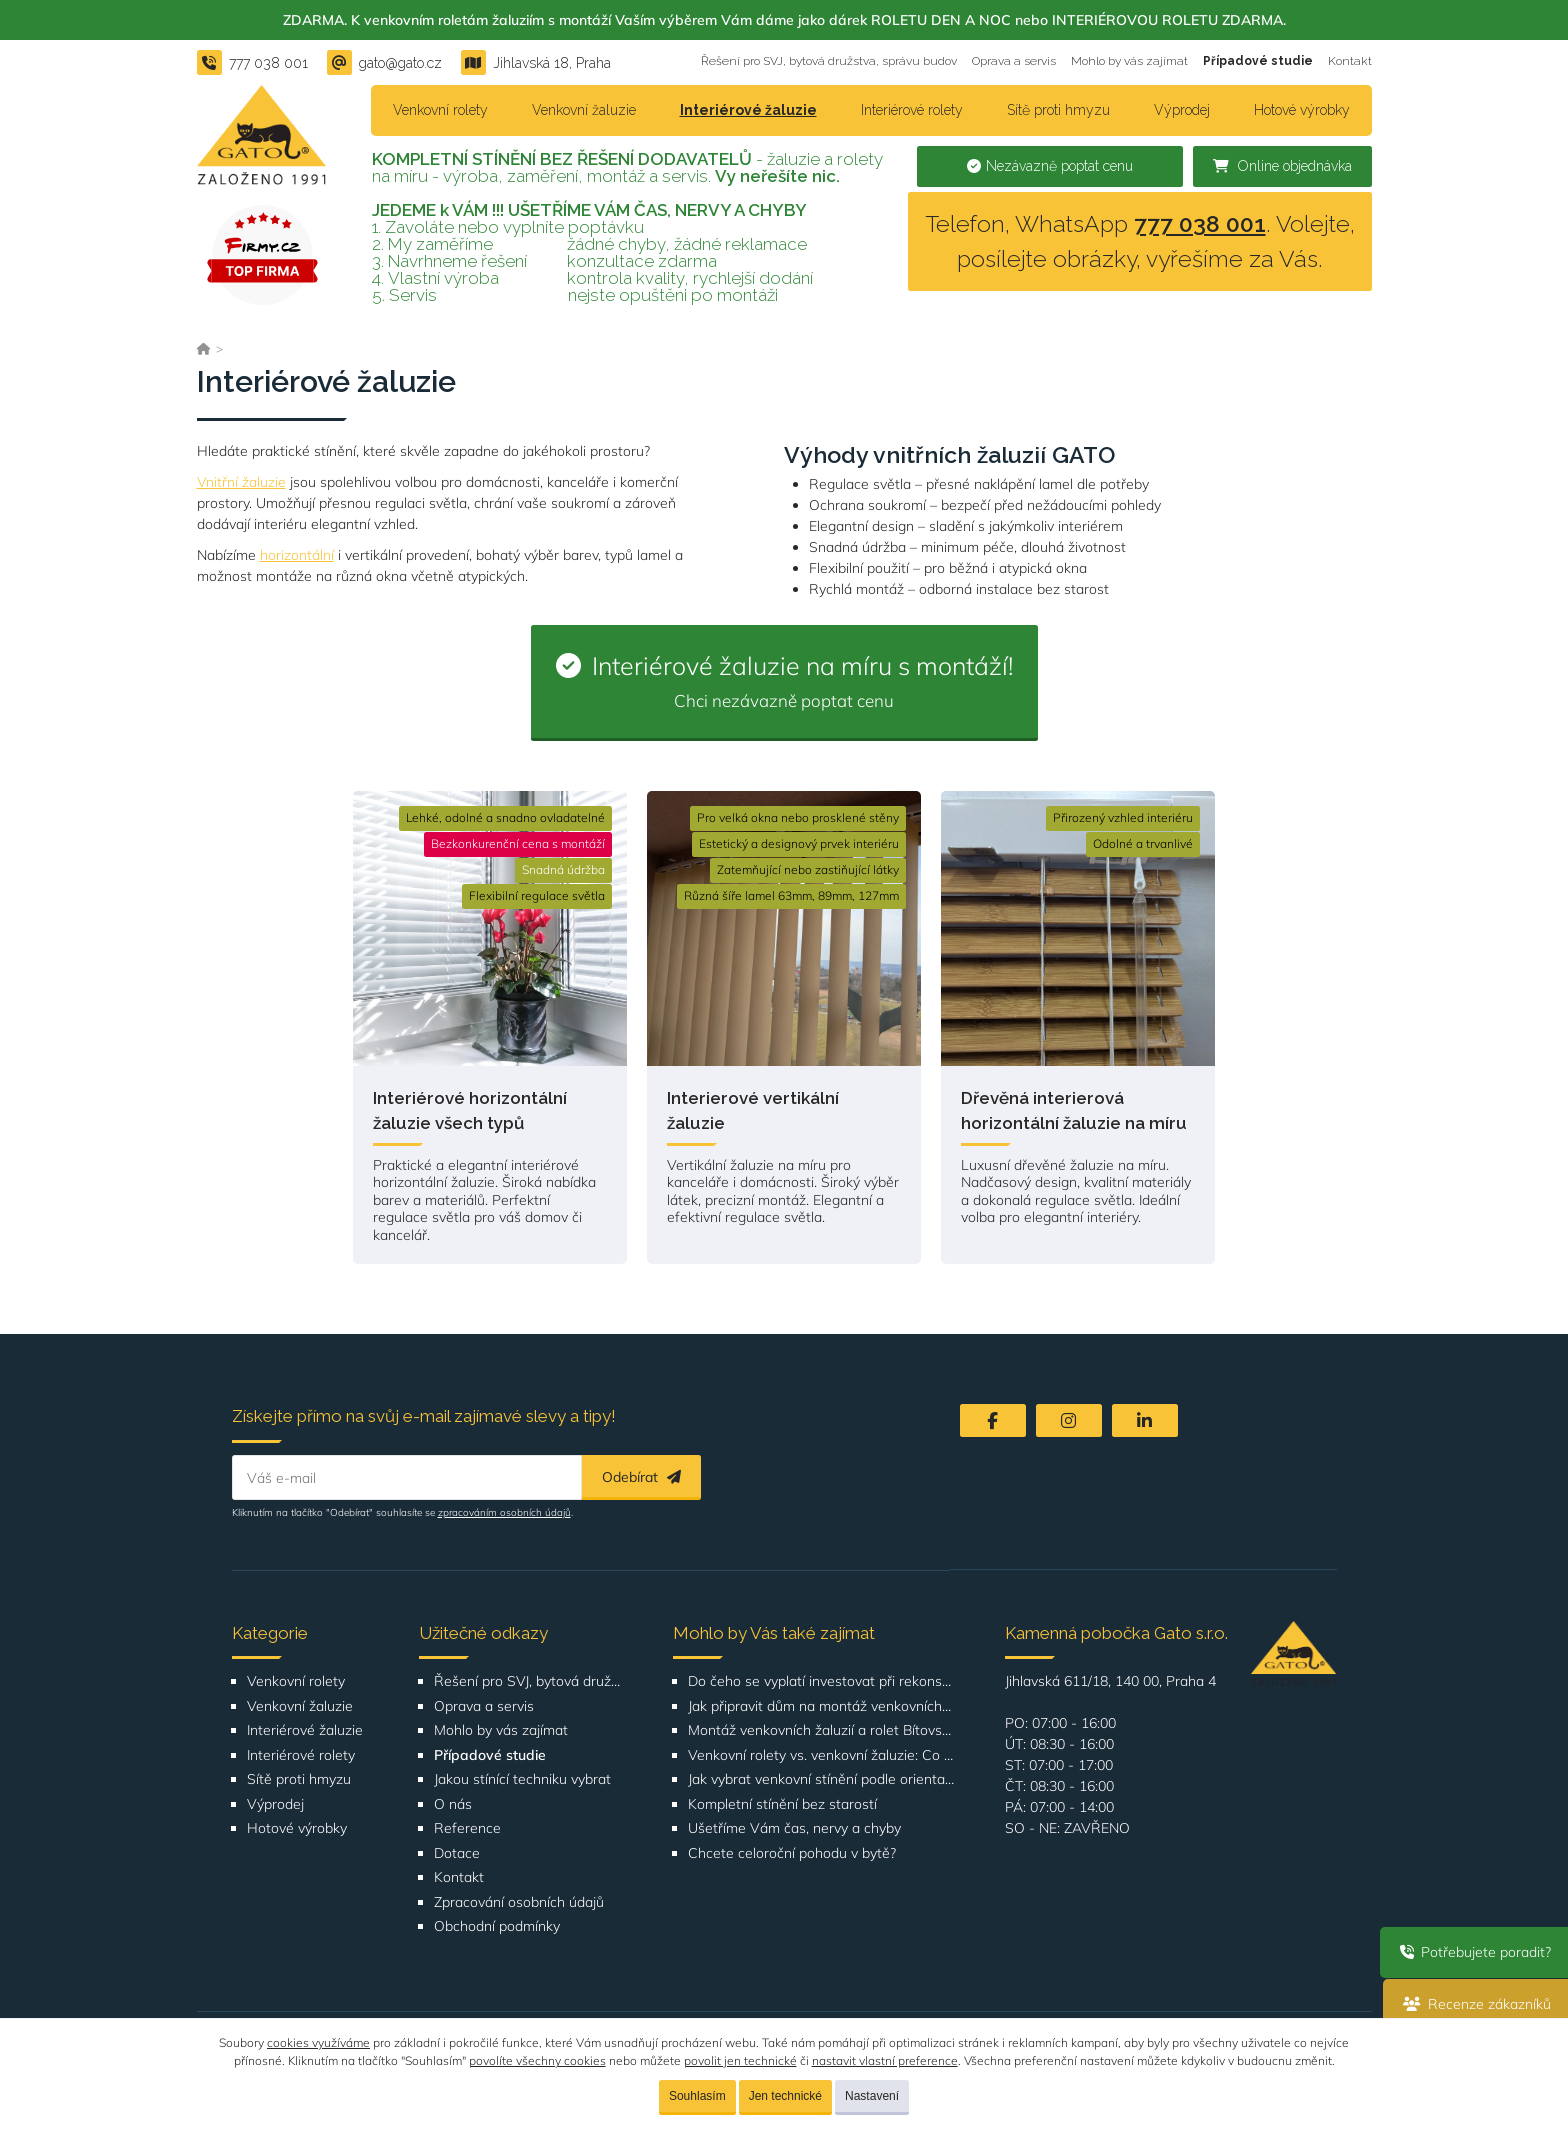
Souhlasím (697, 2096)
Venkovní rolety (440, 110)
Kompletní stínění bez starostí (782, 1804)
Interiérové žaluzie (748, 110)
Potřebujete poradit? (1472, 1952)
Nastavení (872, 2096)
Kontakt (1350, 61)
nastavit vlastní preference (885, 2060)
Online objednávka (1282, 166)
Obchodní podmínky (497, 1926)
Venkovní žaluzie (584, 110)
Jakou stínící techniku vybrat (522, 1779)
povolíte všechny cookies (537, 2060)
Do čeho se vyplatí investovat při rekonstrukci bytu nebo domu (821, 1681)
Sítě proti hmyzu (1058, 110)
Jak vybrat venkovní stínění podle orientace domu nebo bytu (821, 1779)
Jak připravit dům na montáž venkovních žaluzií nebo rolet (821, 1706)
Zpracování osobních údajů (519, 1902)
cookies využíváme (318, 2042)
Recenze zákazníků (1474, 2004)
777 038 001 (1200, 223)
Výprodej (1182, 110)
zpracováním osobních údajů (504, 1512)
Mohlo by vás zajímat (1129, 61)
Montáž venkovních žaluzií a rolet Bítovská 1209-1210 (821, 1730)
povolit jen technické (740, 2060)
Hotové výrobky (1302, 110)
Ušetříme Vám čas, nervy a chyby (794, 1828)
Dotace (457, 1853)
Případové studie (1258, 61)
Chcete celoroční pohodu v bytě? (792, 1853)
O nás (453, 1804)
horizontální (297, 555)
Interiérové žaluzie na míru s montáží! (784, 680)
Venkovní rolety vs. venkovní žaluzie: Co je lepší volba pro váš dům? (821, 1755)
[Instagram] (1069, 1420)
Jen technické (785, 2096)
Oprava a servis (1014, 61)
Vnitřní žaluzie (241, 482)
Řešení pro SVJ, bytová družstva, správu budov (829, 61)
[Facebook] (993, 1420)
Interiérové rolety (912, 110)
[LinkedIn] (1145, 1420)
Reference (467, 1828)
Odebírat (641, 1477)
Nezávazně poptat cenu (1050, 166)
